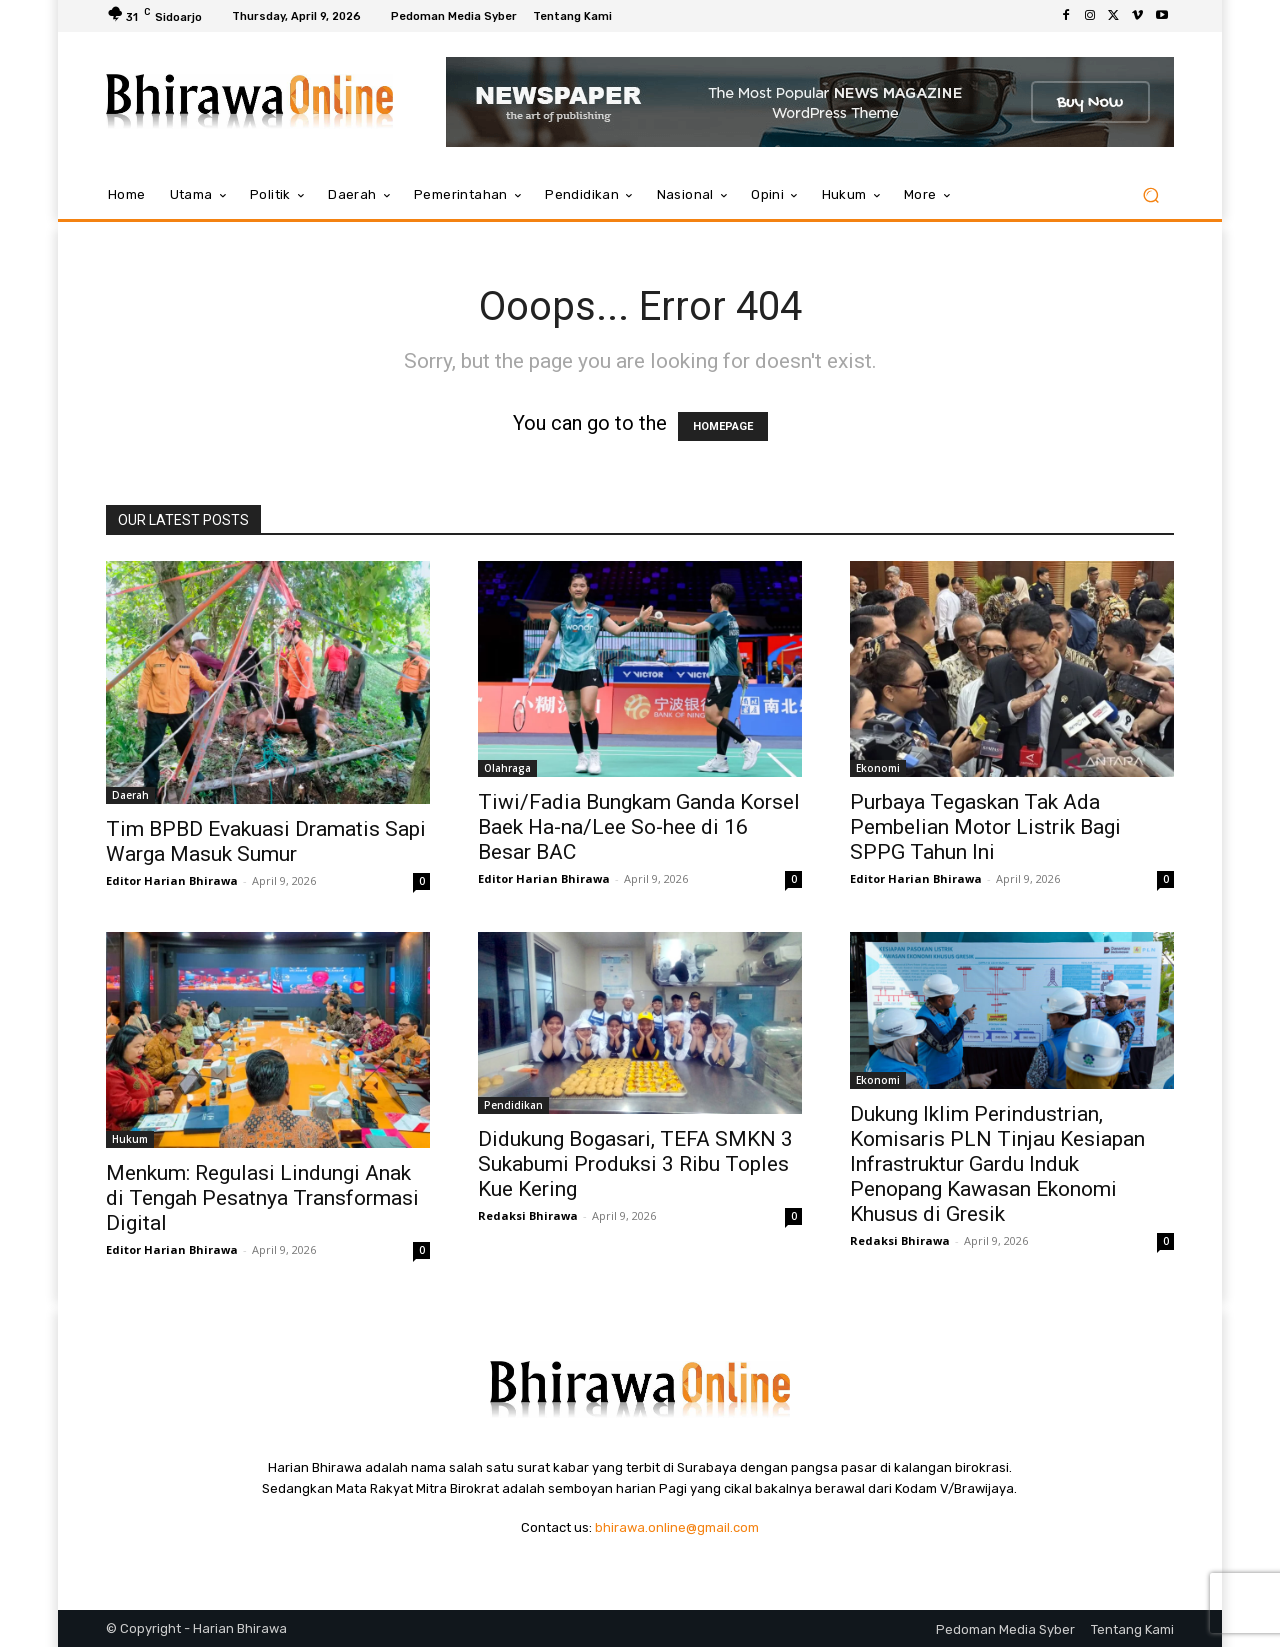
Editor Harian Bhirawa (172, 880)
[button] (1150, 195)
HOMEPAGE (723, 426)
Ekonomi (878, 768)
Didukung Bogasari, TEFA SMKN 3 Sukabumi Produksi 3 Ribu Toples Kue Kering (635, 1164)
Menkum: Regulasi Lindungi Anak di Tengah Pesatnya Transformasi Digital (262, 1198)
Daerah (130, 795)
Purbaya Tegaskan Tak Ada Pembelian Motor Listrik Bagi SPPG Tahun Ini (985, 827)
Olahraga (507, 768)
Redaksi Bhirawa (528, 1215)
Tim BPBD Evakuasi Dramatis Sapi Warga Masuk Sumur (266, 841)
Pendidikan (513, 1105)
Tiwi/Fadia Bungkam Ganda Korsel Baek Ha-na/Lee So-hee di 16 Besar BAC (639, 827)
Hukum (130, 1139)
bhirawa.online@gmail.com (677, 1527)
